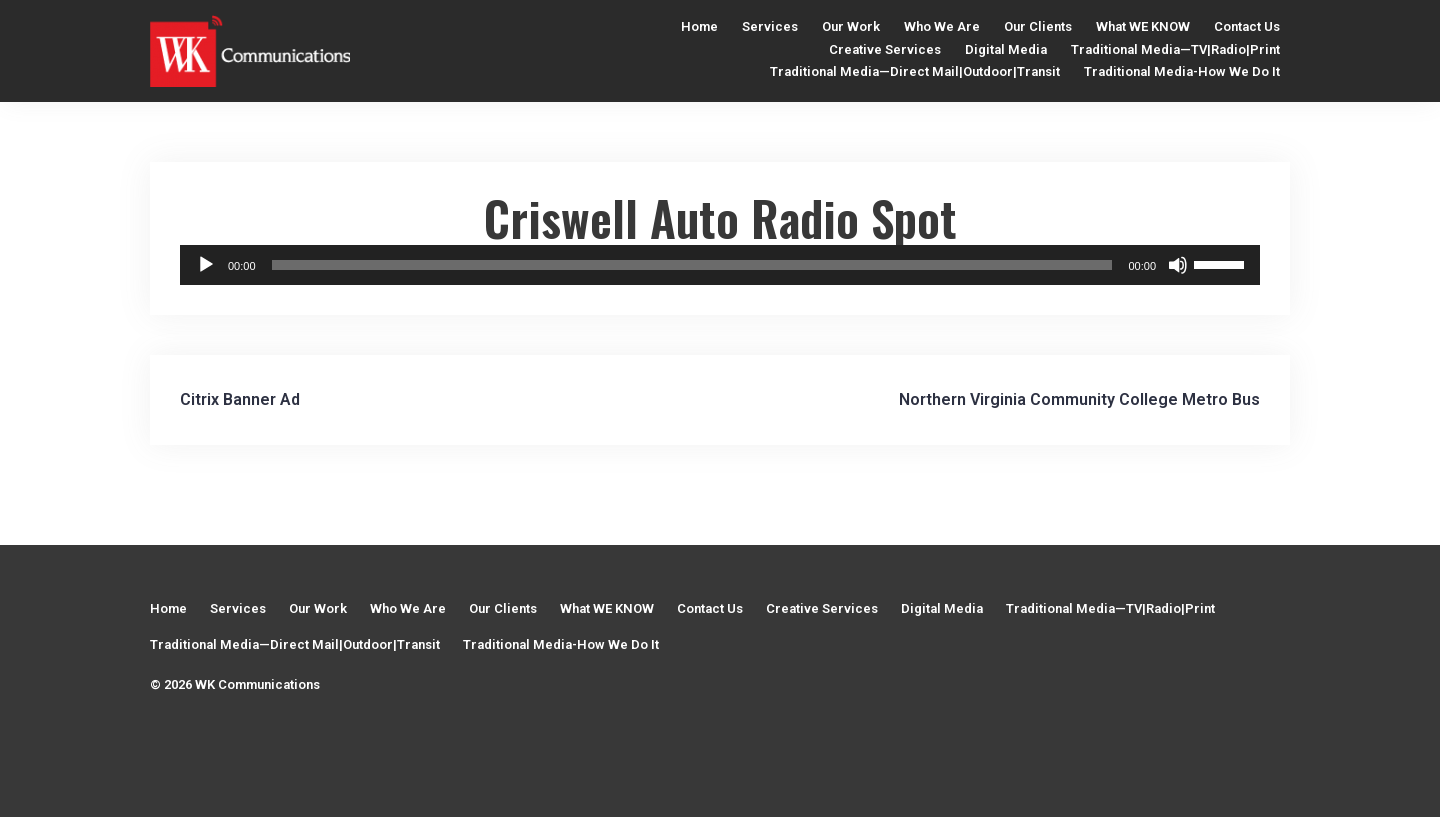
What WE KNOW (1143, 26)
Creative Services (885, 49)
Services (770, 26)
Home (699, 26)
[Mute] (1178, 265)
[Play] (206, 265)
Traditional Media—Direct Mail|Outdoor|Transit (915, 71)
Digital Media (1006, 49)
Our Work (851, 26)
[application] (720, 265)
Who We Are (942, 26)
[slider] (692, 265)
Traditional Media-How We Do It (1182, 71)
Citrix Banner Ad (240, 399)
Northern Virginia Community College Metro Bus (1079, 399)
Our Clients (1038, 26)
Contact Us (1247, 26)
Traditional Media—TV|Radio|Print (1175, 49)
